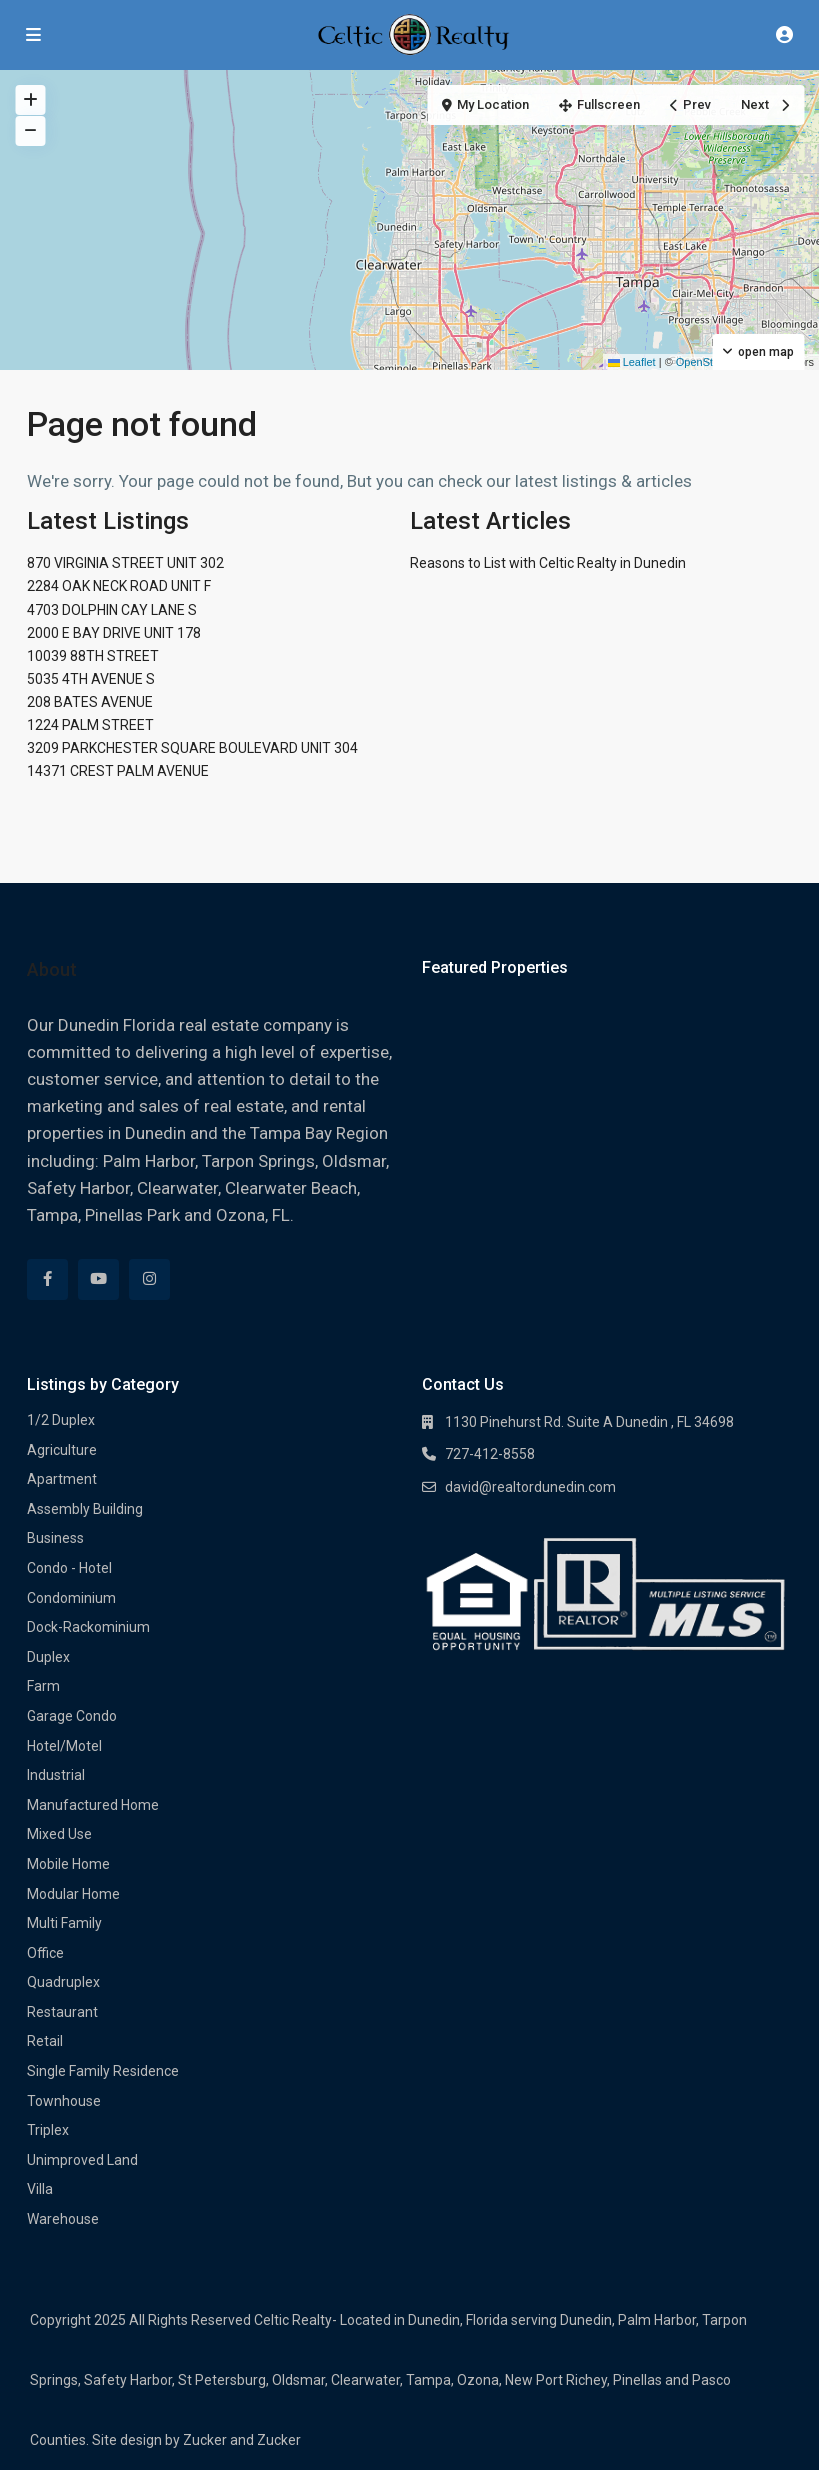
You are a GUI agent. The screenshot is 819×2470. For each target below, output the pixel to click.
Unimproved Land (82, 2160)
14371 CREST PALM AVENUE (118, 771)
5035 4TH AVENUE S (91, 679)
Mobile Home (68, 1864)
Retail (45, 2041)
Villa (40, 2189)
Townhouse (64, 2101)
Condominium (71, 1598)
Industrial (56, 1775)
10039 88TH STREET (93, 656)
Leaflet (632, 362)
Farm (43, 1686)
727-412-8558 (490, 1454)
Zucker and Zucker (242, 2440)
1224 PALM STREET (90, 725)
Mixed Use (59, 1834)
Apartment (62, 1479)
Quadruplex (63, 1982)
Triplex (48, 2130)
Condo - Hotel (69, 1568)
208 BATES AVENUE (90, 702)
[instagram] (149, 1279)
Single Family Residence (103, 2071)
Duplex (48, 1657)
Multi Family (64, 1923)
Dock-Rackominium (88, 1627)
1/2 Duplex (61, 1420)
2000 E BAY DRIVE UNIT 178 (114, 633)
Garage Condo (72, 1716)
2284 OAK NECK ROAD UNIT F (119, 586)
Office (45, 1953)
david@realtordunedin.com (530, 1487)
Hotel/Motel (64, 1746)
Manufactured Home (93, 1805)
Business (55, 1538)
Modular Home (73, 1894)
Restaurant (62, 2012)
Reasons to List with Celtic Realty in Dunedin (548, 563)
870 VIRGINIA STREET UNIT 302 (125, 563)
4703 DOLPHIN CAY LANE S (112, 610)
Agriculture (62, 1450)
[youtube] (98, 1279)
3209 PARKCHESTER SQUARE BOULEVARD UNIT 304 (192, 748)
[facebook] (47, 1279)
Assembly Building (85, 1509)
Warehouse (63, 2219)
